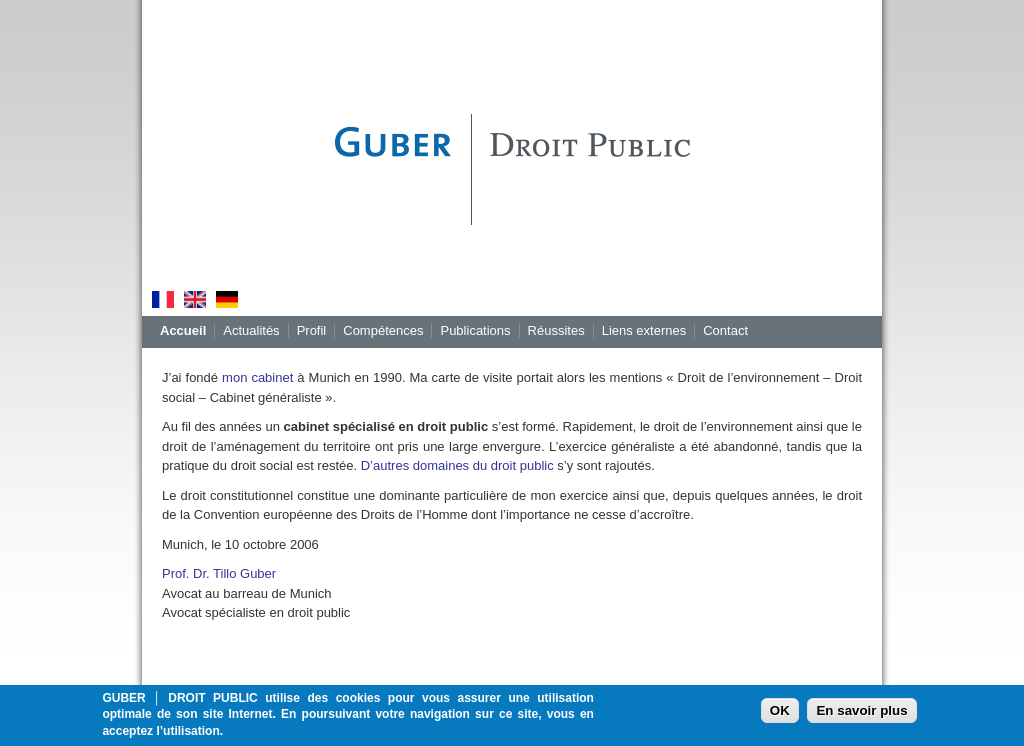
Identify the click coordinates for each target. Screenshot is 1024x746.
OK (780, 714)
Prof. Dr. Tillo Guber (219, 573)
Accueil (183, 330)
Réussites (556, 330)
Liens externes (644, 330)
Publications (475, 330)
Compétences (383, 330)
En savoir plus (861, 714)
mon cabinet (257, 377)
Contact (725, 330)
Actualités (251, 330)
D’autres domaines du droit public (457, 465)
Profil (312, 330)
